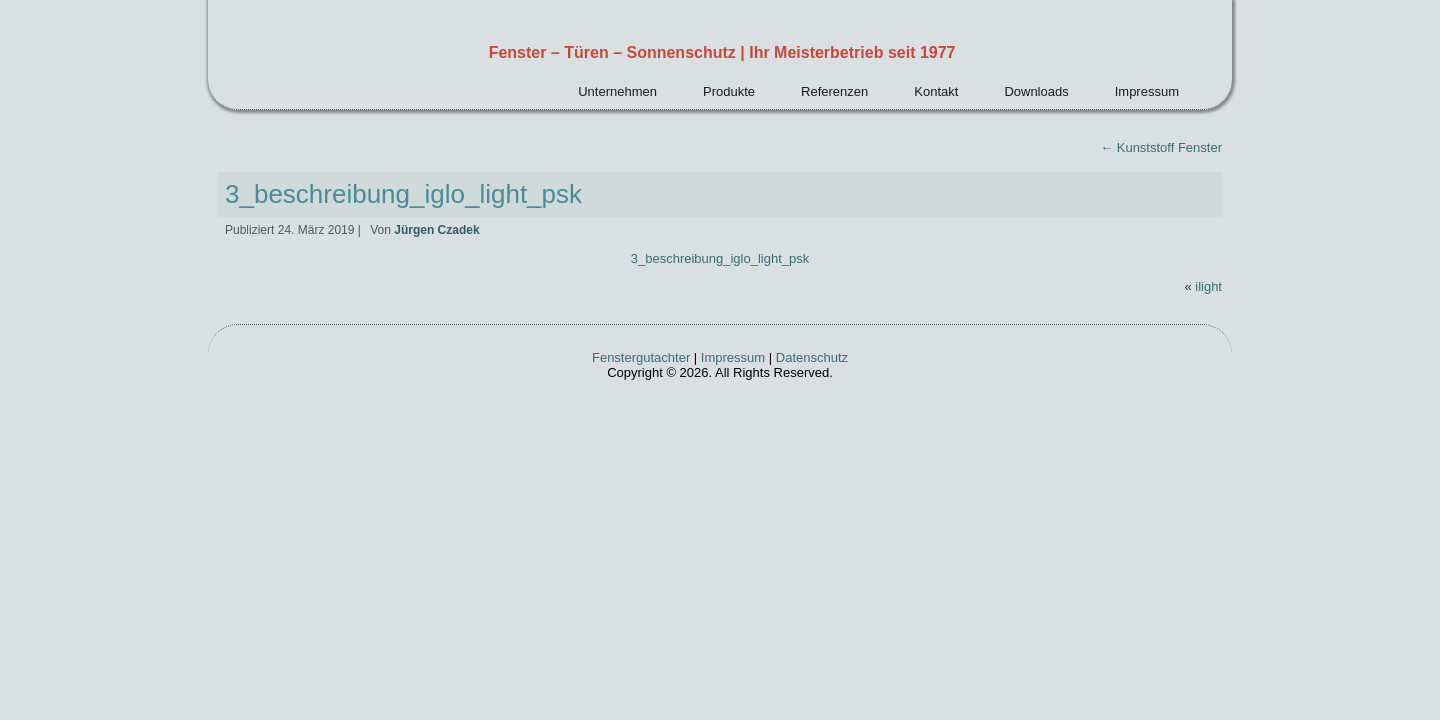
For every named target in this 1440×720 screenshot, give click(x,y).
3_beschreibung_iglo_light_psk (403, 194)
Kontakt (936, 91)
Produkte (729, 91)
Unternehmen (617, 91)
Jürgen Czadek (436, 230)
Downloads (1036, 91)
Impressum (1147, 91)
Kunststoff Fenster (1161, 147)
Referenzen (834, 91)
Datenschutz (812, 357)
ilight (1208, 286)
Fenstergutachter (641, 357)
